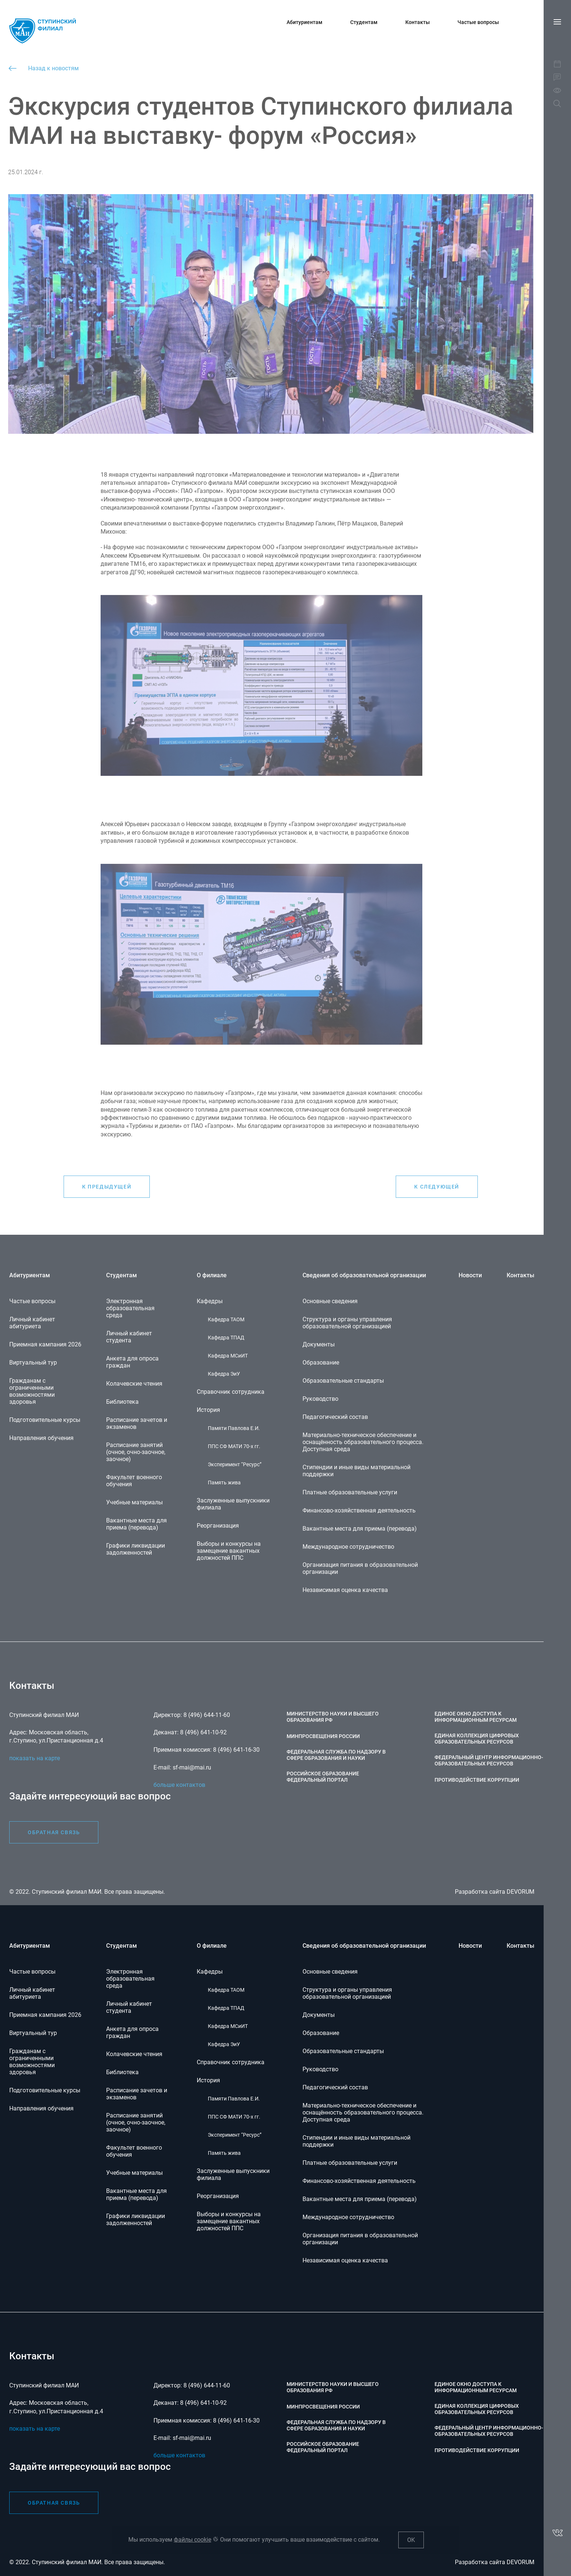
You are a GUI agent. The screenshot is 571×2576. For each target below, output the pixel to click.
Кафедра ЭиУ (224, 2044)
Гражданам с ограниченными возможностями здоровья (32, 2062)
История (208, 2080)
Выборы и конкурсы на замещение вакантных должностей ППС (229, 2221)
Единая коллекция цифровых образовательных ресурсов (477, 2409)
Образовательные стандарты (343, 2051)
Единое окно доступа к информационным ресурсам (476, 2387)
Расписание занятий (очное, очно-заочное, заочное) (135, 2122)
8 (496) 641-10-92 (203, 2402)
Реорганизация (218, 2196)
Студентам (364, 22)
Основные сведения (330, 1971)
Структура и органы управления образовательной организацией (347, 1993)
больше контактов (179, 2455)
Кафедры (210, 1971)
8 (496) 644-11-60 (206, 2385)
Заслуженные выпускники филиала (233, 2174)
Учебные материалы (134, 2172)
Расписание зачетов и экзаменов (136, 2094)
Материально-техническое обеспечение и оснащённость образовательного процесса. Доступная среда (363, 2112)
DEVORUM (520, 2562)
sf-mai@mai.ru (192, 2437)
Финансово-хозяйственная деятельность (359, 2180)
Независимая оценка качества (345, 2260)
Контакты (417, 22)
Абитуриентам (304, 22)
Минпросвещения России (323, 2407)
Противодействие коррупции (477, 2450)
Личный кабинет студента (129, 2007)
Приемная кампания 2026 (45, 2014)
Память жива (224, 2153)
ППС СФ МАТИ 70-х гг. (234, 2117)
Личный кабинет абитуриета (32, 1993)
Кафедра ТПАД (226, 2008)
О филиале (212, 1945)
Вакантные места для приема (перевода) (136, 2194)
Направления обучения (41, 2108)
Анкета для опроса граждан (132, 2032)
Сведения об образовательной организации (364, 1945)
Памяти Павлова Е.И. (234, 2099)
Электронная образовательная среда (130, 1978)
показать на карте (34, 2428)
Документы (319, 2014)
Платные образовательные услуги (350, 2162)
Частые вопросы (478, 22)
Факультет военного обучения (134, 2151)
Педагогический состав (335, 2087)
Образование (321, 2032)
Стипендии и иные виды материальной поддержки (356, 2141)
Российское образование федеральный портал (323, 2447)
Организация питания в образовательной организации (360, 2239)
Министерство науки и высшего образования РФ (333, 2387)
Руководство (320, 2069)
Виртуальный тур (33, 2032)
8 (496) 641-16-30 (236, 2420)
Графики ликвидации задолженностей (135, 2219)
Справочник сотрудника (230, 2062)
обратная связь (54, 2503)
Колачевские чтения (134, 2054)
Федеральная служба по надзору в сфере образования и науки (336, 2425)
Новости (470, 1945)
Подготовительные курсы (44, 2090)
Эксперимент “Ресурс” (234, 2135)
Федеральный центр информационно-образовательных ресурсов (489, 2431)
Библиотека (122, 2072)
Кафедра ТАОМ (226, 1990)
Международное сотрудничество (348, 2217)
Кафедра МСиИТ (228, 2026)
